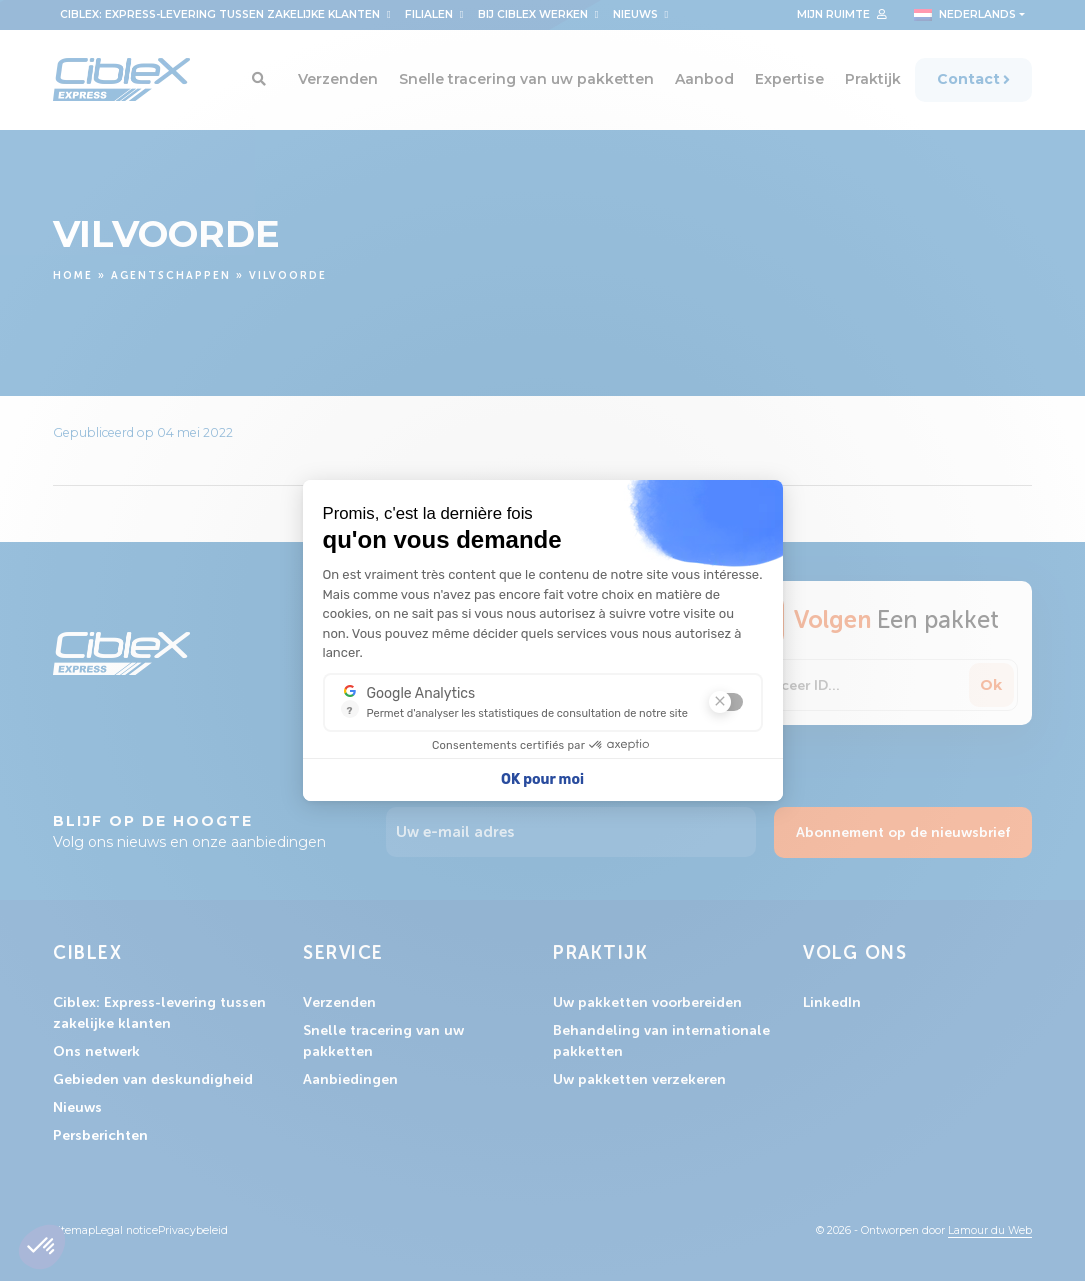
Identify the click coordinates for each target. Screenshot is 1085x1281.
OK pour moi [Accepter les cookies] (542, 779)
